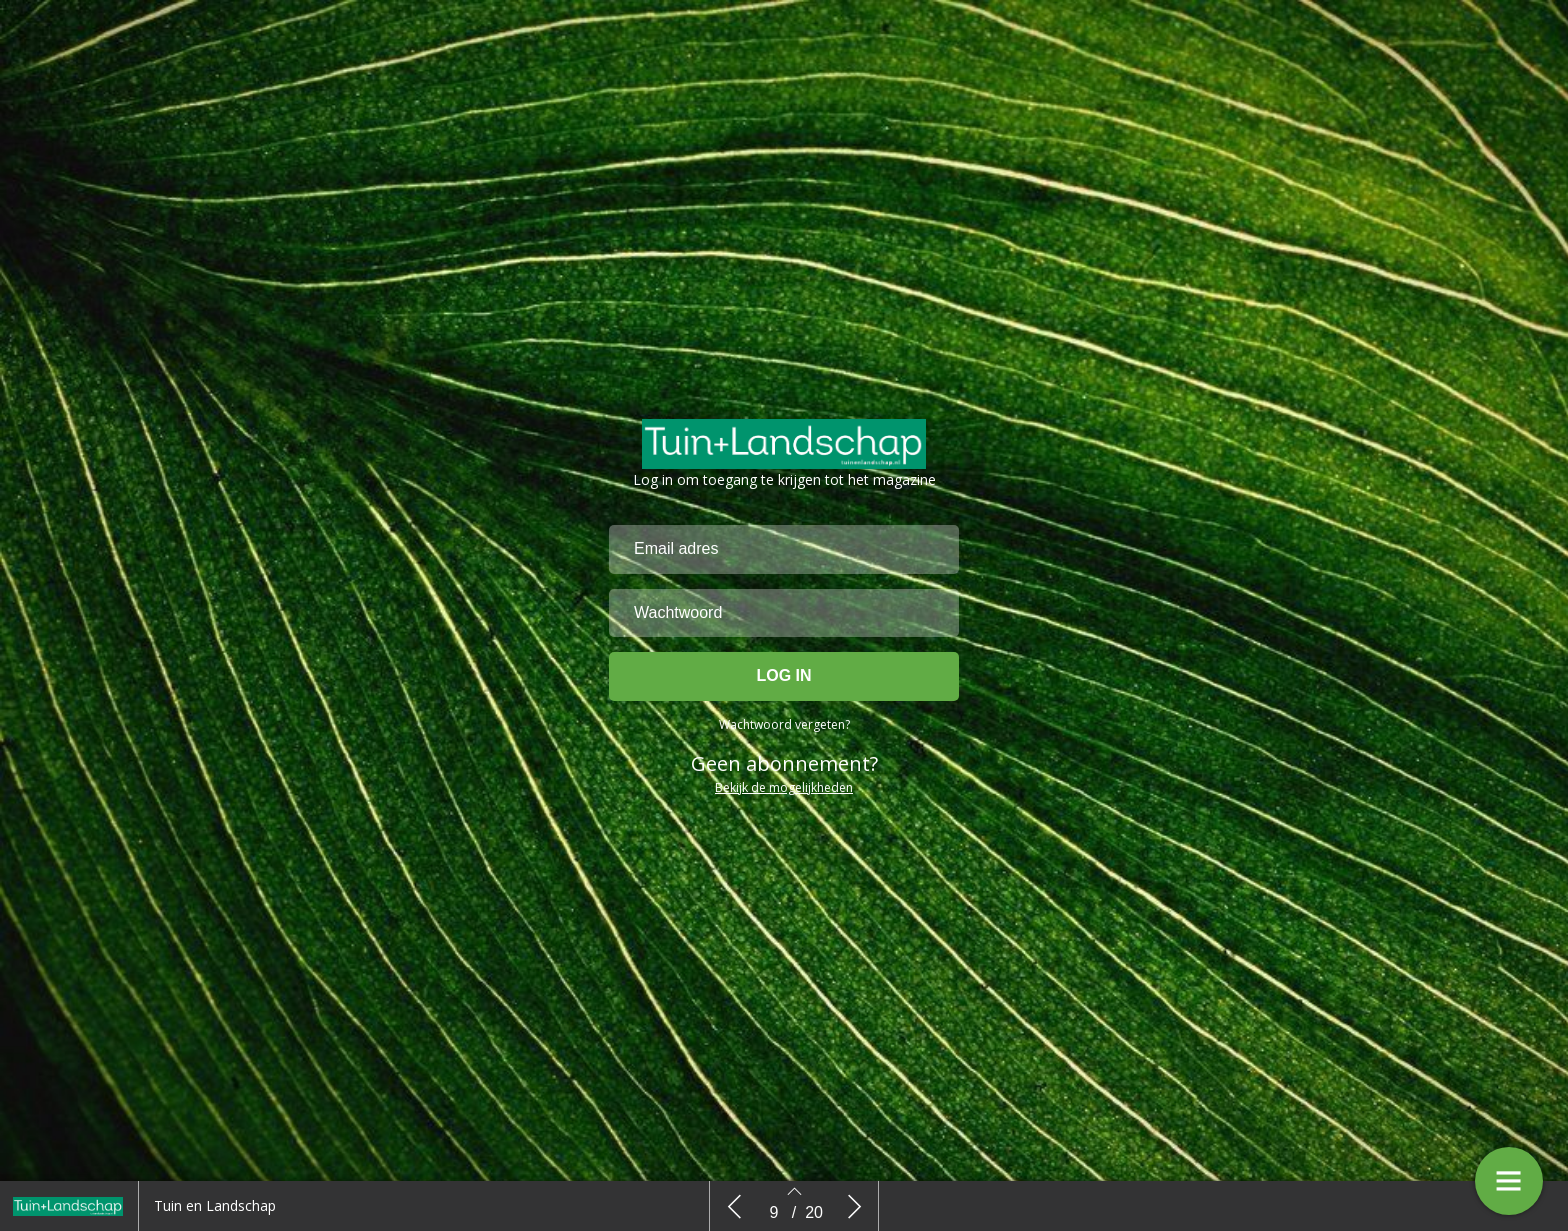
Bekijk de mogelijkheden (784, 795)
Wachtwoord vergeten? (784, 732)
